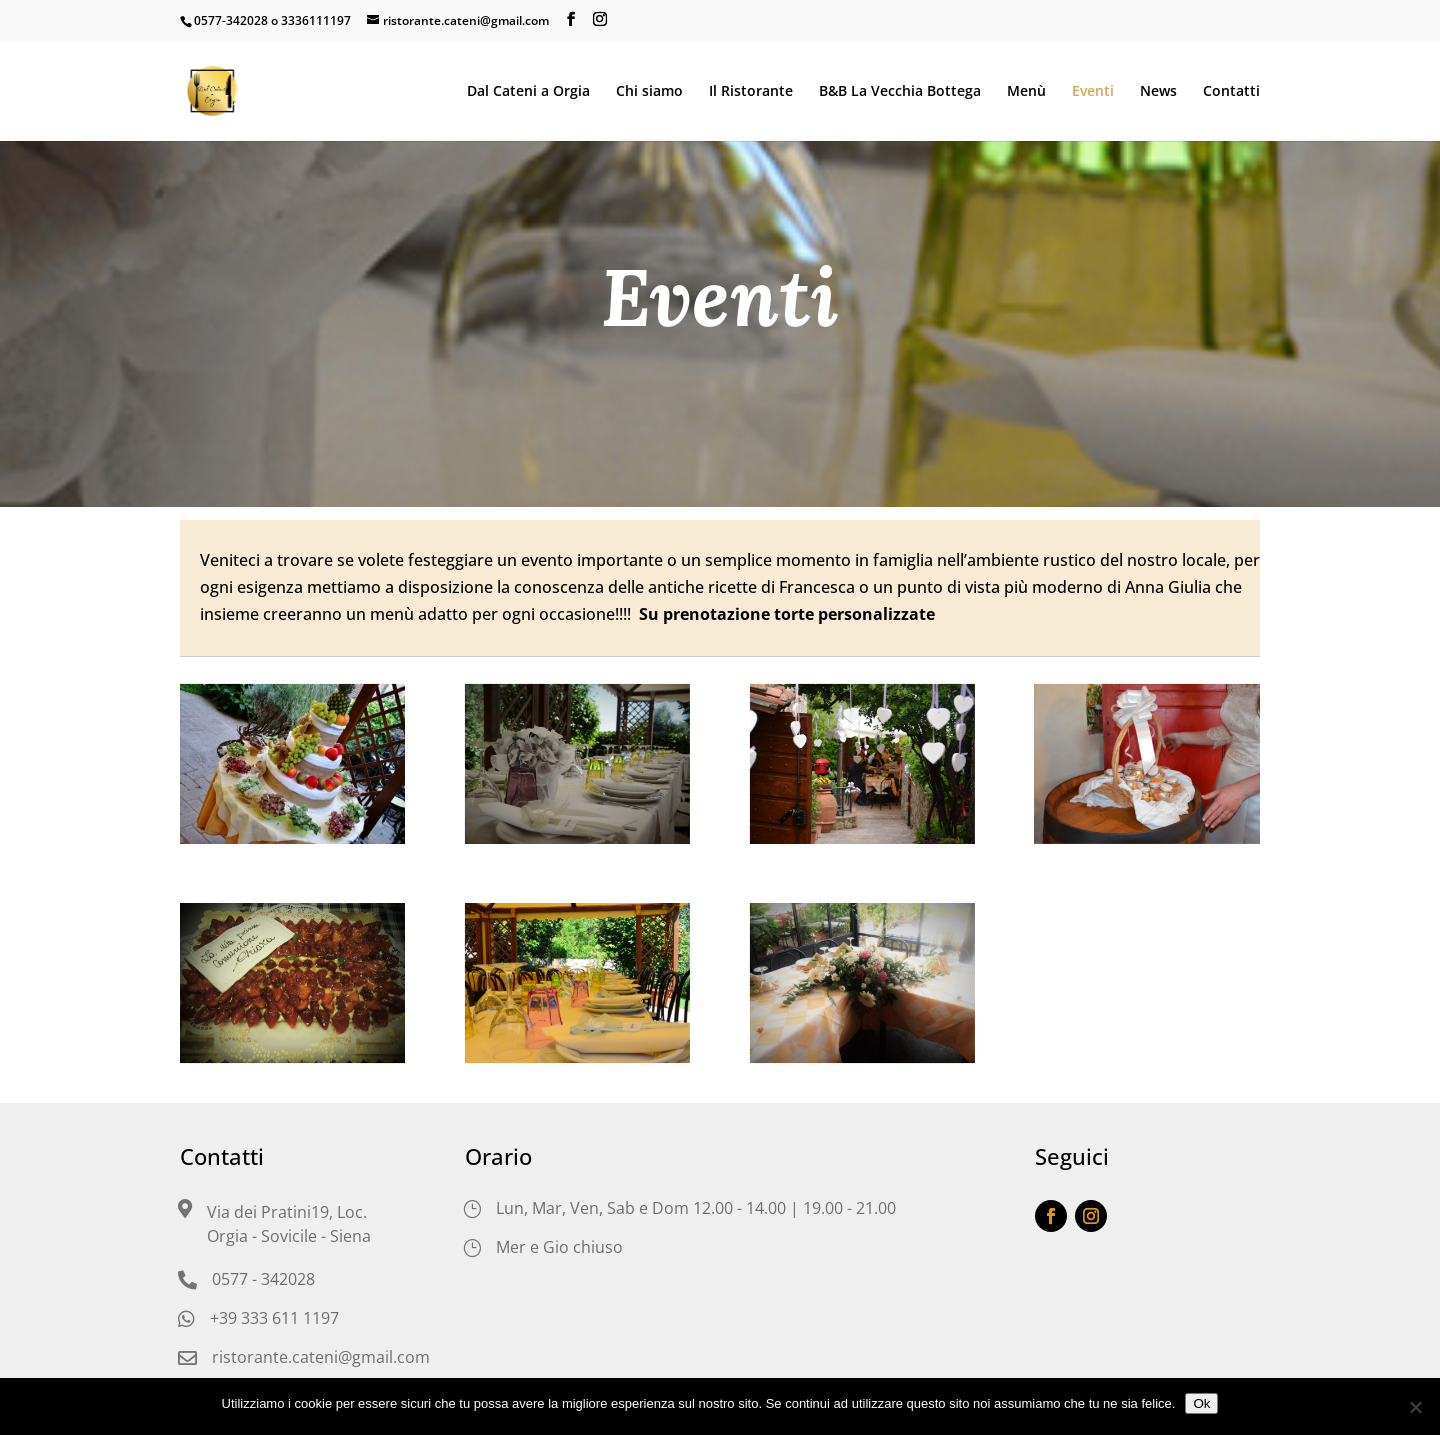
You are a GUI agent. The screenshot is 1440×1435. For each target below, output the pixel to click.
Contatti (1231, 92)
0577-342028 (231, 20)
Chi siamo (649, 92)
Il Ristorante (751, 92)
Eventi (1093, 92)
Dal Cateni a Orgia (528, 92)
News (1158, 92)
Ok (1201, 1403)
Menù (1026, 92)
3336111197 (316, 20)
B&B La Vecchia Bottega (900, 92)
